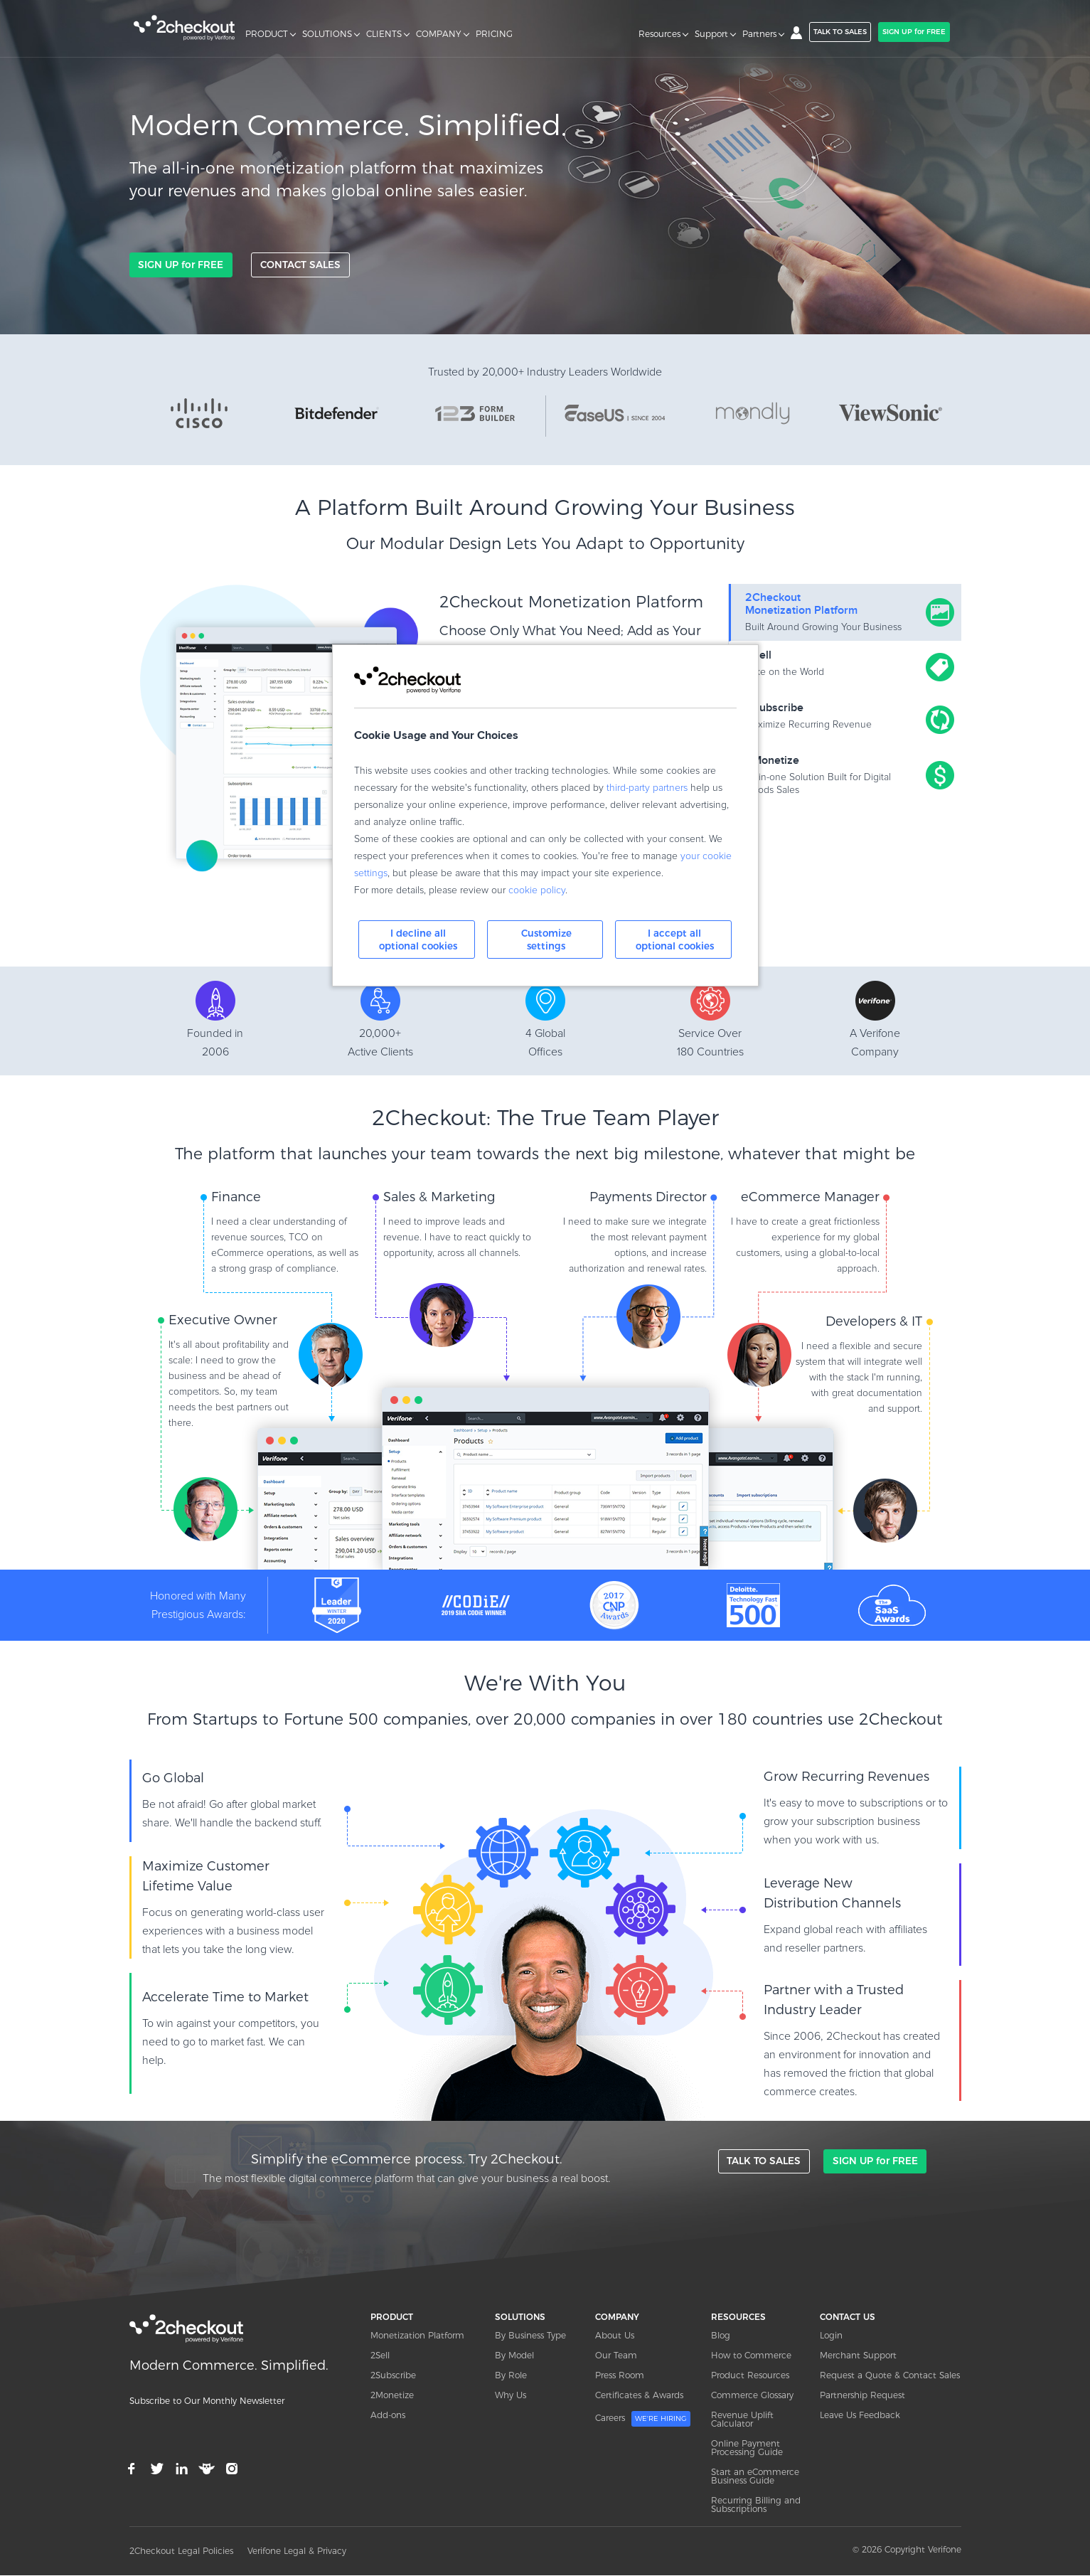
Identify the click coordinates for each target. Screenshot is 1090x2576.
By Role (511, 2375)
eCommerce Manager (810, 1197)
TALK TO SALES (840, 31)
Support (711, 34)
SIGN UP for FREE (914, 31)
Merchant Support (858, 2356)
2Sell (380, 2356)
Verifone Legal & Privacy (296, 2551)
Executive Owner (223, 1321)
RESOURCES (738, 2317)
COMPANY (438, 34)
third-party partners (647, 788)
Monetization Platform (417, 2336)
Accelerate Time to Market (225, 1998)
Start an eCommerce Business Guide (755, 2476)
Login (831, 2336)
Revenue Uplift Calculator (742, 2419)
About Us (614, 2336)
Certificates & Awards (639, 2395)
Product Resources (750, 2375)
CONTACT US (847, 2317)
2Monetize (392, 2395)
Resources (659, 34)
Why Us (510, 2395)
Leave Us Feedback (860, 2415)
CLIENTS (384, 34)
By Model (514, 2356)
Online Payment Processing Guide (747, 2448)
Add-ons (387, 2415)
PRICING (494, 34)
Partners (759, 34)
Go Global (173, 1779)
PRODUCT (266, 34)
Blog (720, 2336)
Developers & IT (873, 1322)
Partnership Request (862, 2395)
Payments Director (648, 1197)
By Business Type (530, 2336)
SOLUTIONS (327, 34)
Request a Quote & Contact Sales (890, 2375)
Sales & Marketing (439, 1197)
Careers (642, 2419)
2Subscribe (393, 2375)
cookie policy (536, 890)
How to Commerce (751, 2356)
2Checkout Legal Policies (181, 2551)
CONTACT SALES (299, 265)
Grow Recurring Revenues (846, 1777)
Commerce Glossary (752, 2395)
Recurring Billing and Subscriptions (756, 2505)
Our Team (616, 2356)
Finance (236, 1197)
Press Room (619, 2375)
